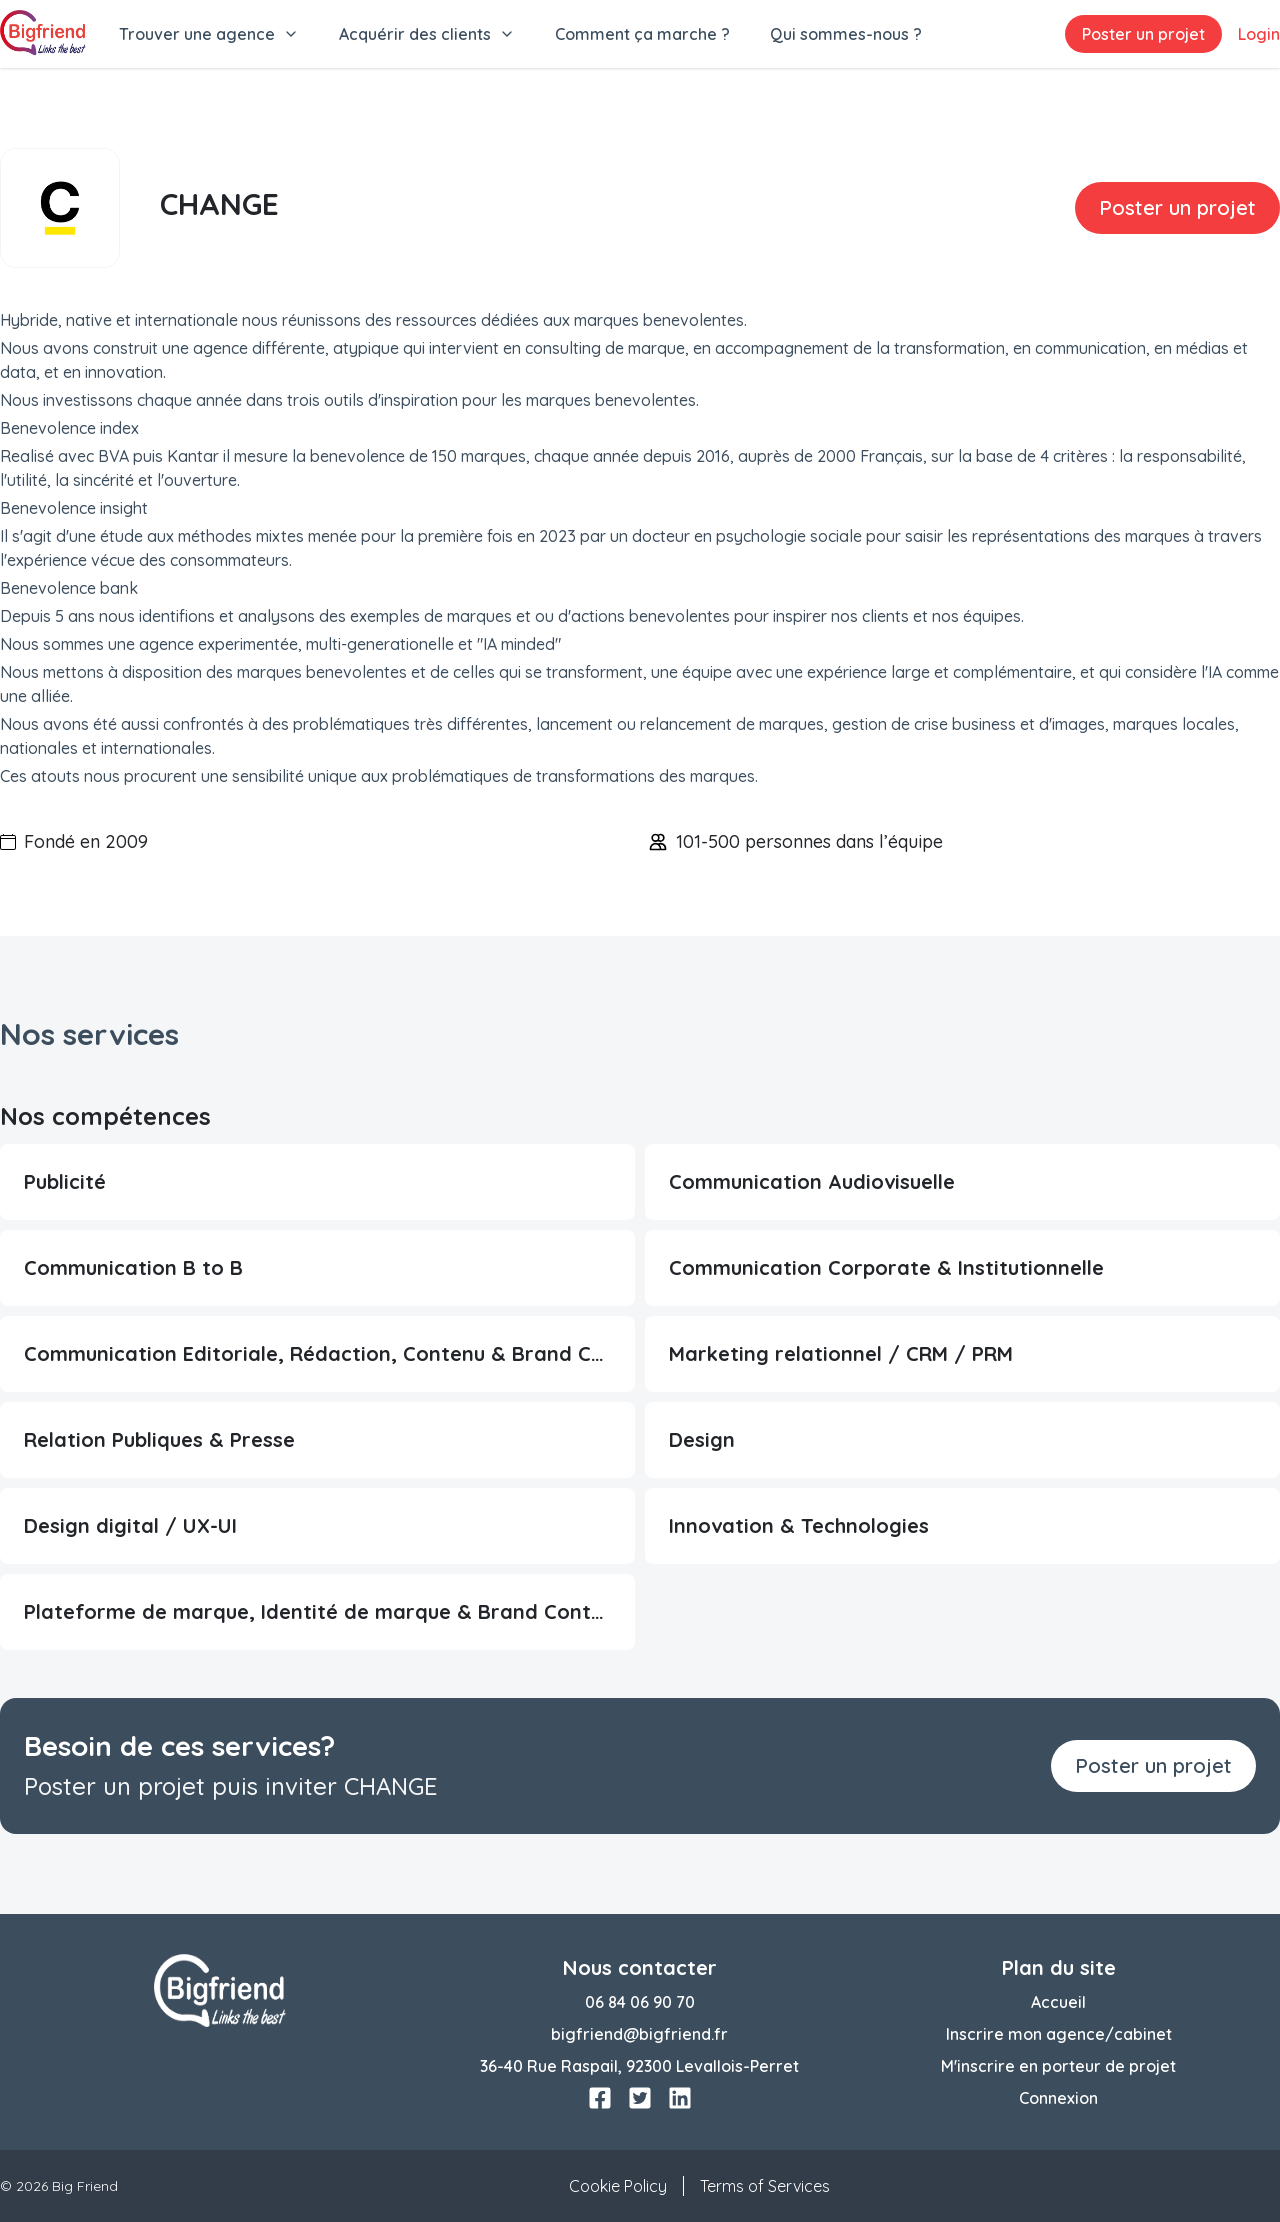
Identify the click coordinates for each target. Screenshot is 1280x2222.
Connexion (1058, 2098)
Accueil (1058, 2002)
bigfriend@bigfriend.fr (639, 2034)
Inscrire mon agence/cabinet (1059, 2034)
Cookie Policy (618, 2186)
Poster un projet (1143, 34)
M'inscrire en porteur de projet (1058, 2066)
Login (1259, 34)
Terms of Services (765, 2186)
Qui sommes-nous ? (846, 34)
